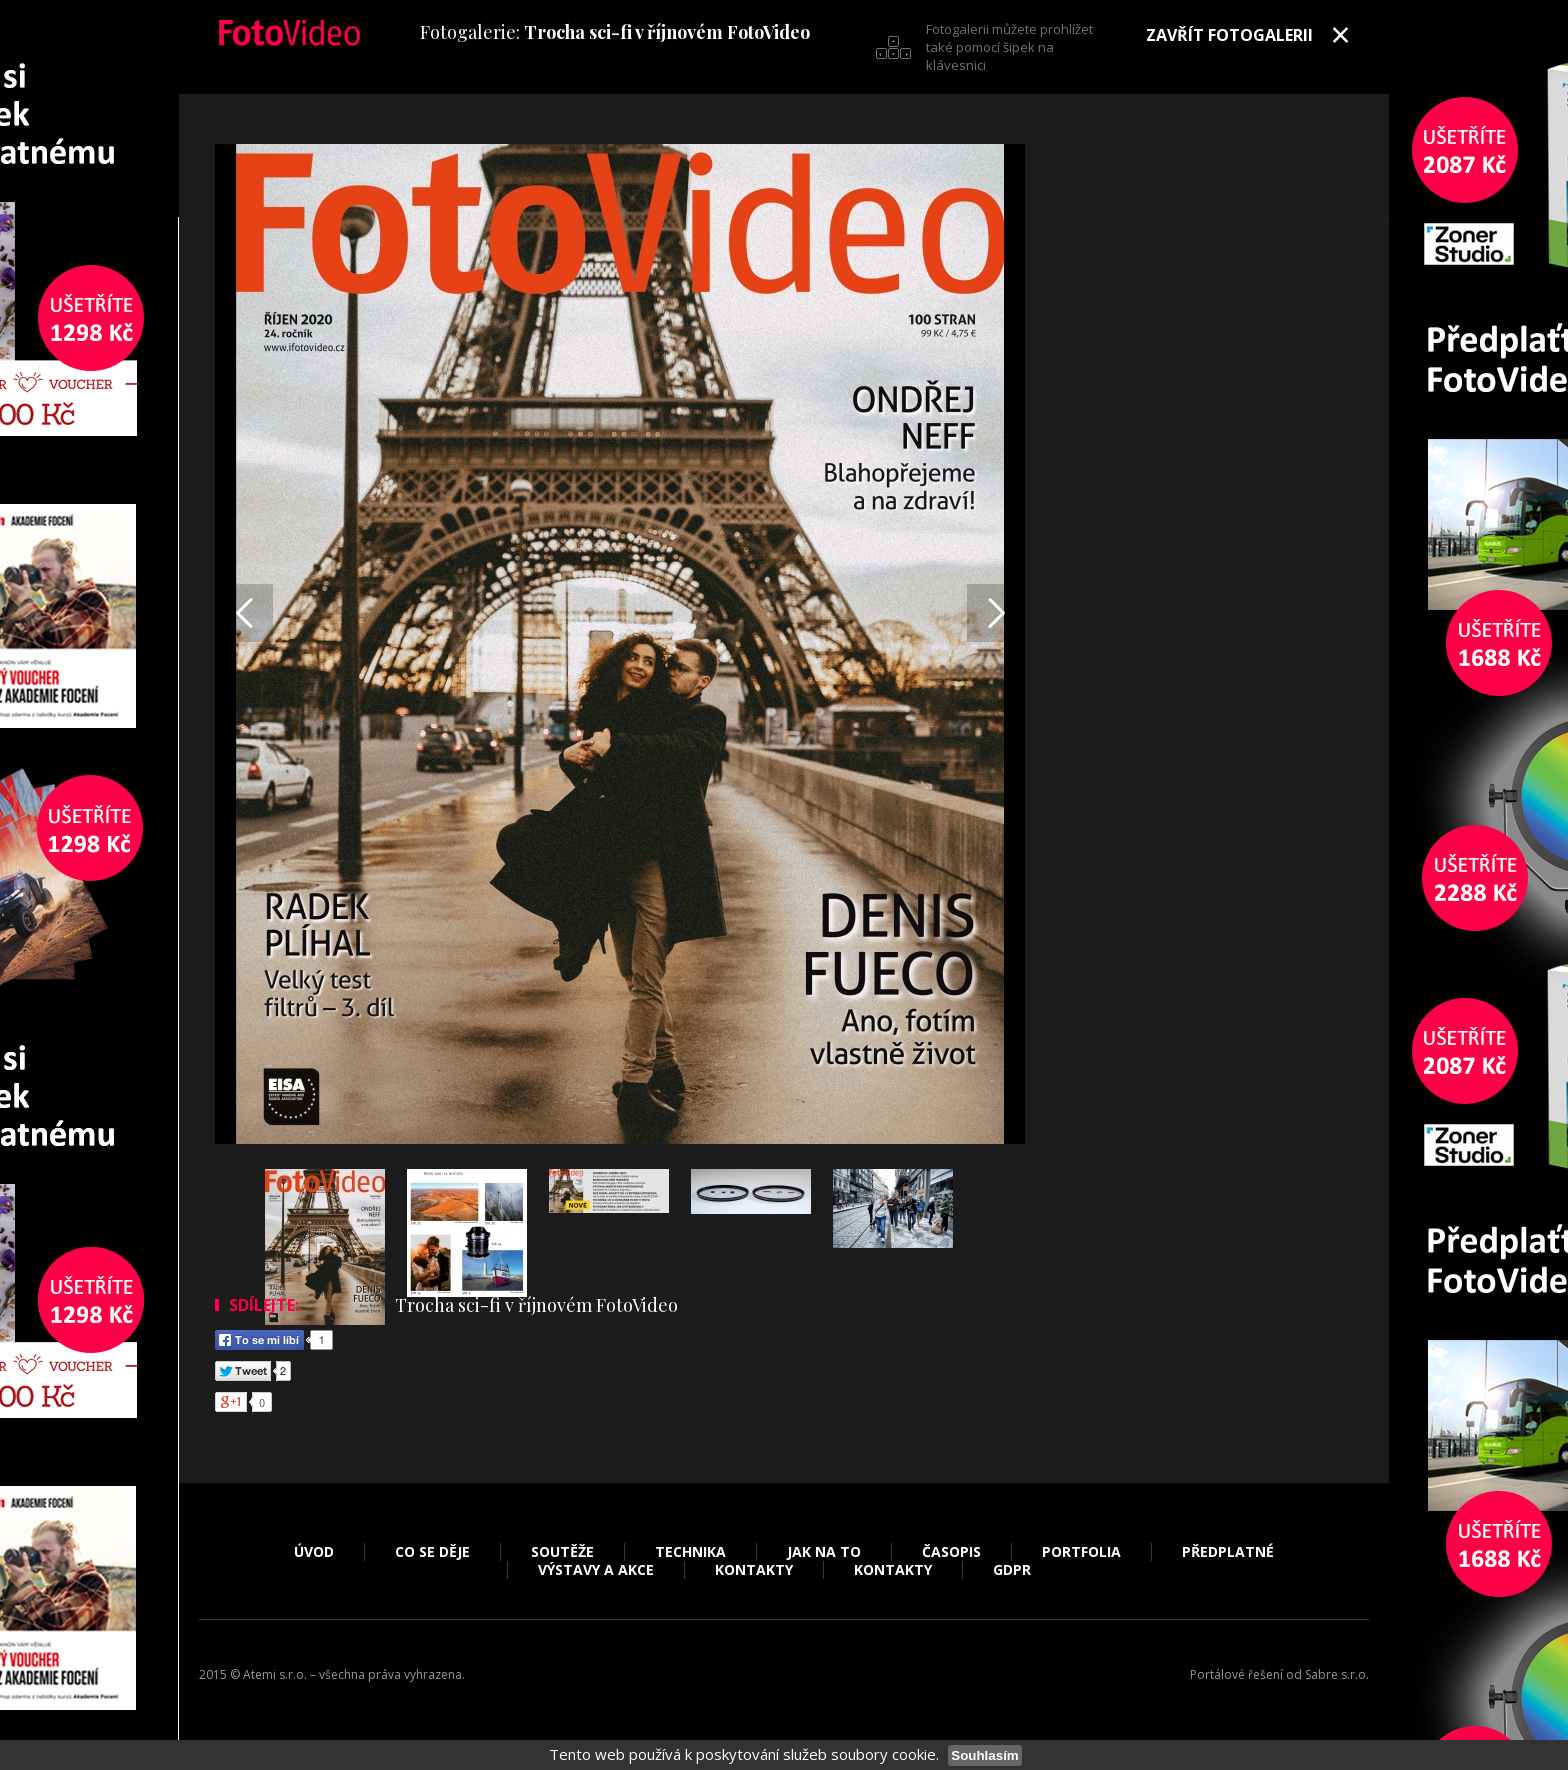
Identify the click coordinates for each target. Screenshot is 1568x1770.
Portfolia (1081, 1552)
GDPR (1012, 1570)
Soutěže (562, 1552)
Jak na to (824, 1552)
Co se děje (432, 1552)
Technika (690, 1552)
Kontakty (754, 1570)
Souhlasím (984, 1755)
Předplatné (1228, 1552)
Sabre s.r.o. (1337, 1674)
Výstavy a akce (596, 1570)
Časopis (951, 1552)
